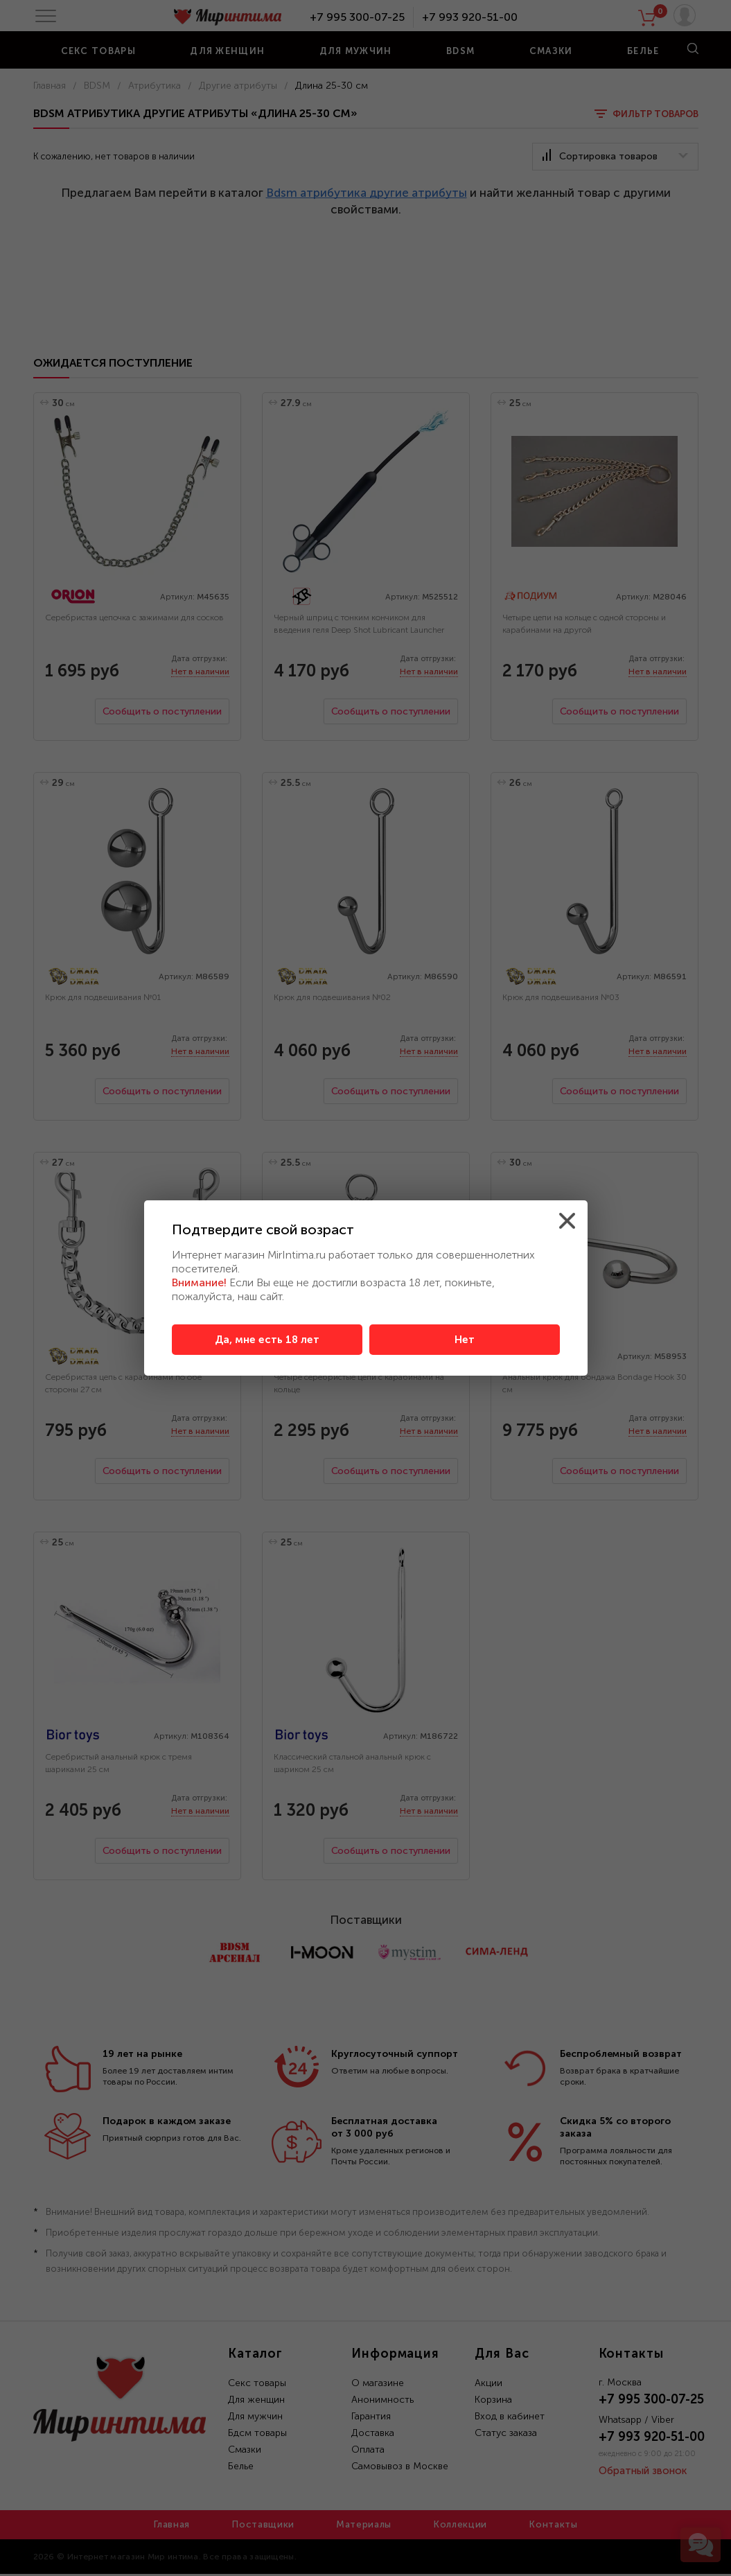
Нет (465, 1339)
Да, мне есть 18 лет (267, 1339)
